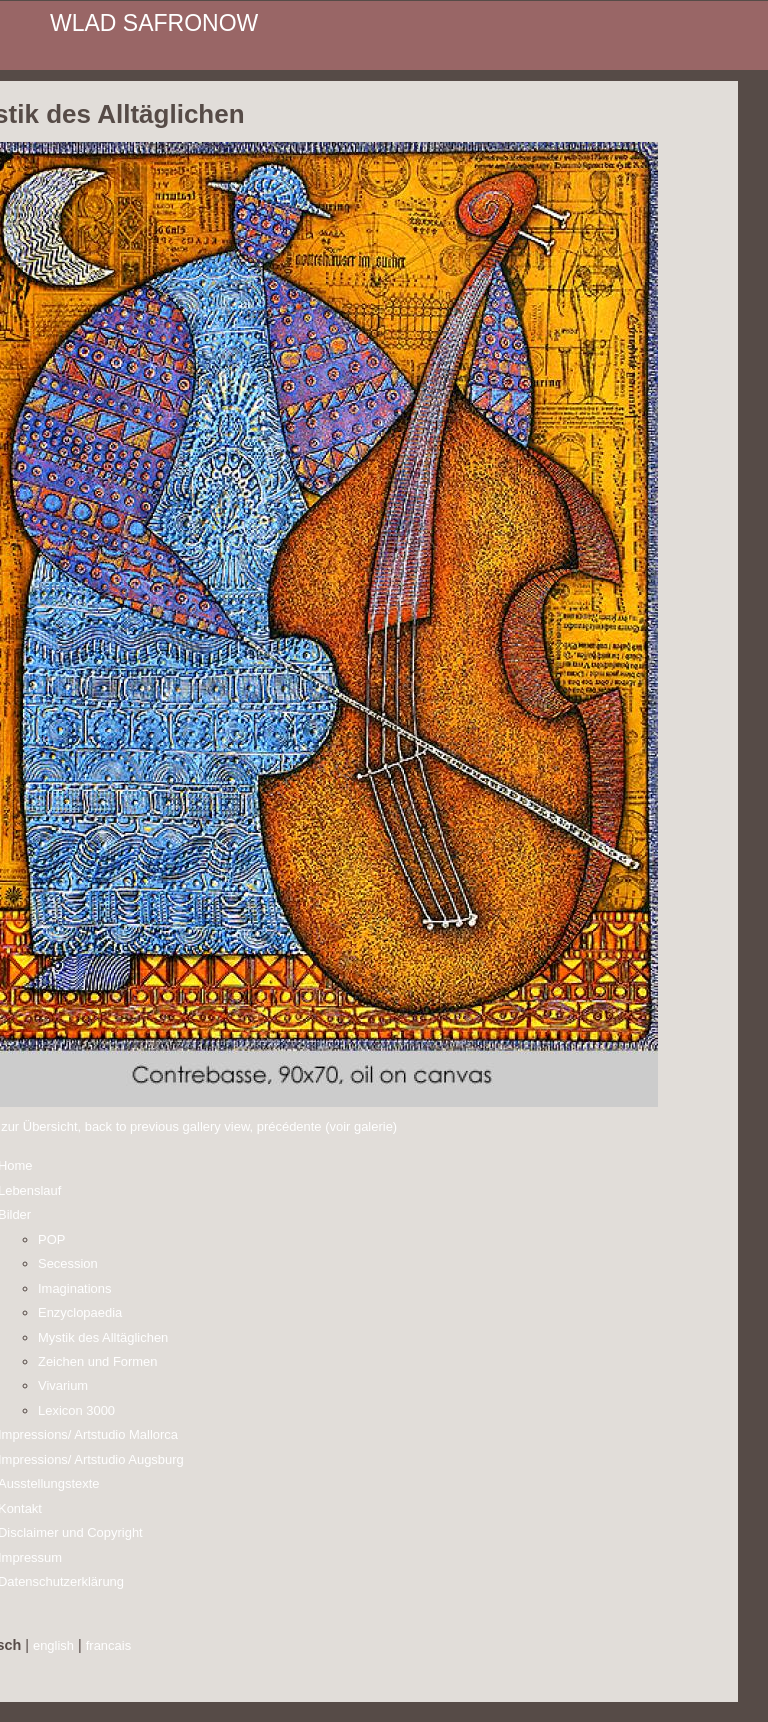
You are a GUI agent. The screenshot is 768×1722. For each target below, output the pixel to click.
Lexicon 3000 (76, 1410)
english (53, 1645)
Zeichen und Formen (98, 1361)
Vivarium (63, 1385)
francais (108, 1645)
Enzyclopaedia (80, 1312)
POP (51, 1239)
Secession (68, 1263)
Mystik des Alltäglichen (103, 1337)
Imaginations (74, 1288)
